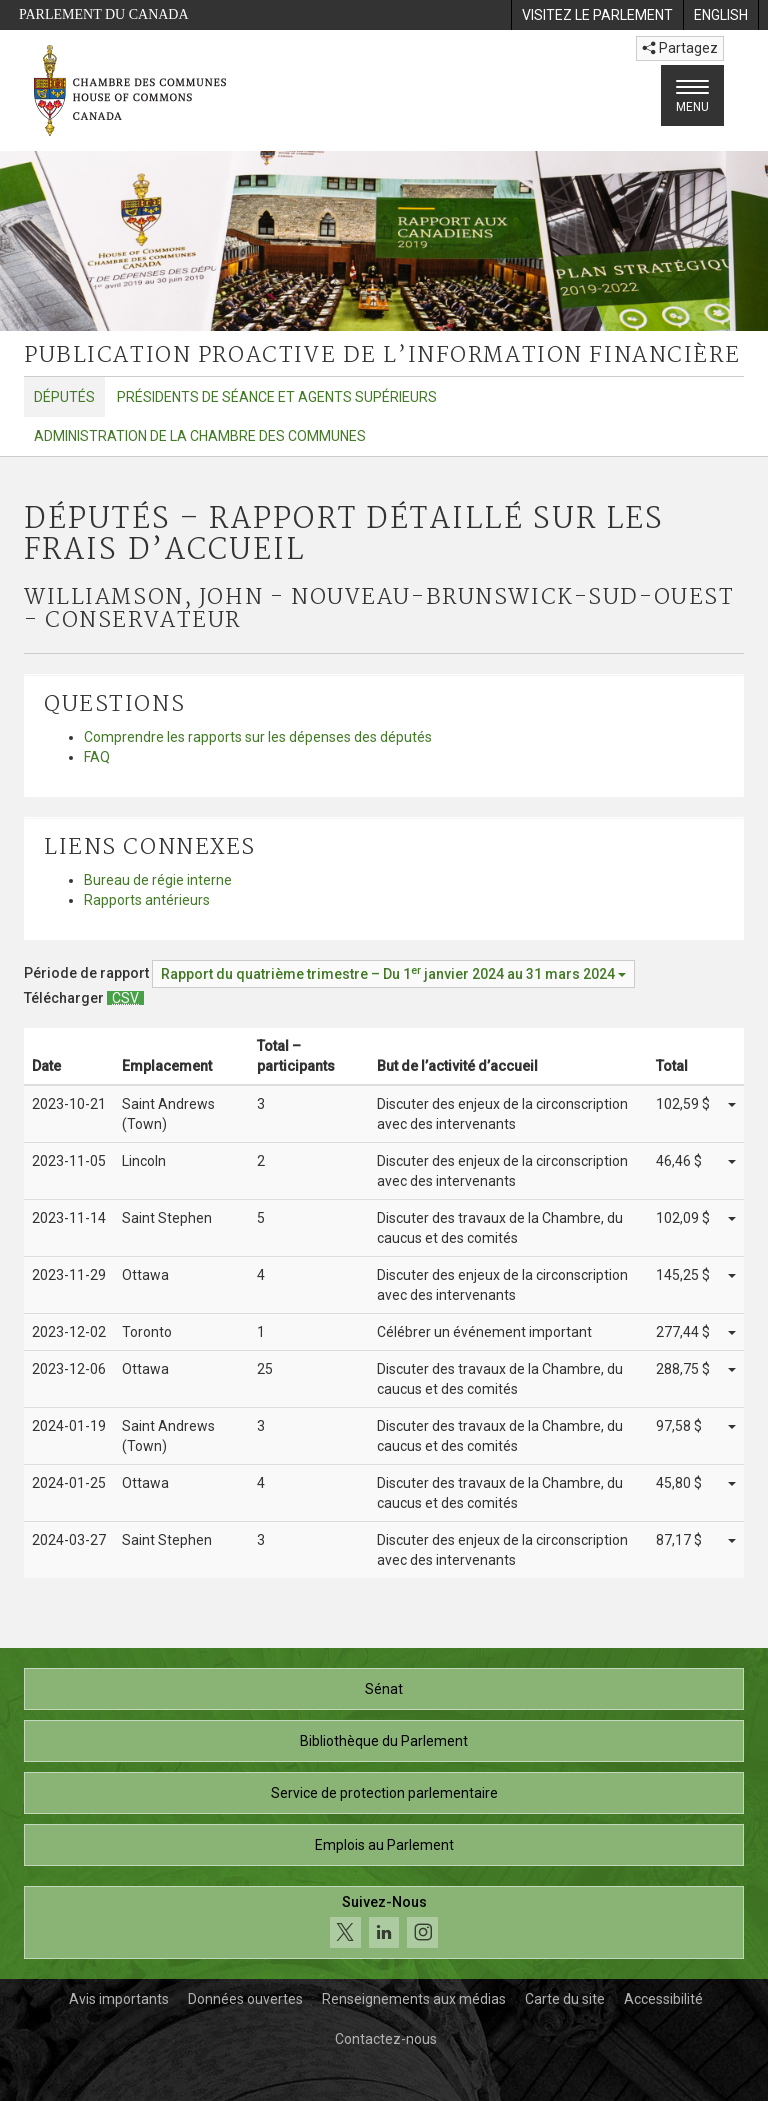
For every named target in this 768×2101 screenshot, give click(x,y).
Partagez (680, 48)
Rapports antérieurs (147, 900)
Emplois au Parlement (384, 1845)
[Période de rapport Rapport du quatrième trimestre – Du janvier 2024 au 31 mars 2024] (393, 974)
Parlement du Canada (104, 14)
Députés (64, 397)
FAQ (97, 757)
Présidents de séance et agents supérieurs (277, 397)
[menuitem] (597, 15)
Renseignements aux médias (414, 1999)
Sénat (384, 1689)
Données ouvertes (245, 1999)
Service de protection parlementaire (384, 1793)
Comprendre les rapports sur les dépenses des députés (258, 737)
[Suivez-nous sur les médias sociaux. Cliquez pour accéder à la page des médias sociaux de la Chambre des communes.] (384, 1922)
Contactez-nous (386, 2039)
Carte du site (565, 1999)
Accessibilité (663, 1999)
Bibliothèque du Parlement (384, 1741)
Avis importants (119, 1999)
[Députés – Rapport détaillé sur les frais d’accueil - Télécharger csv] (125, 998)
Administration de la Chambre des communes (200, 436)
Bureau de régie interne (158, 880)
